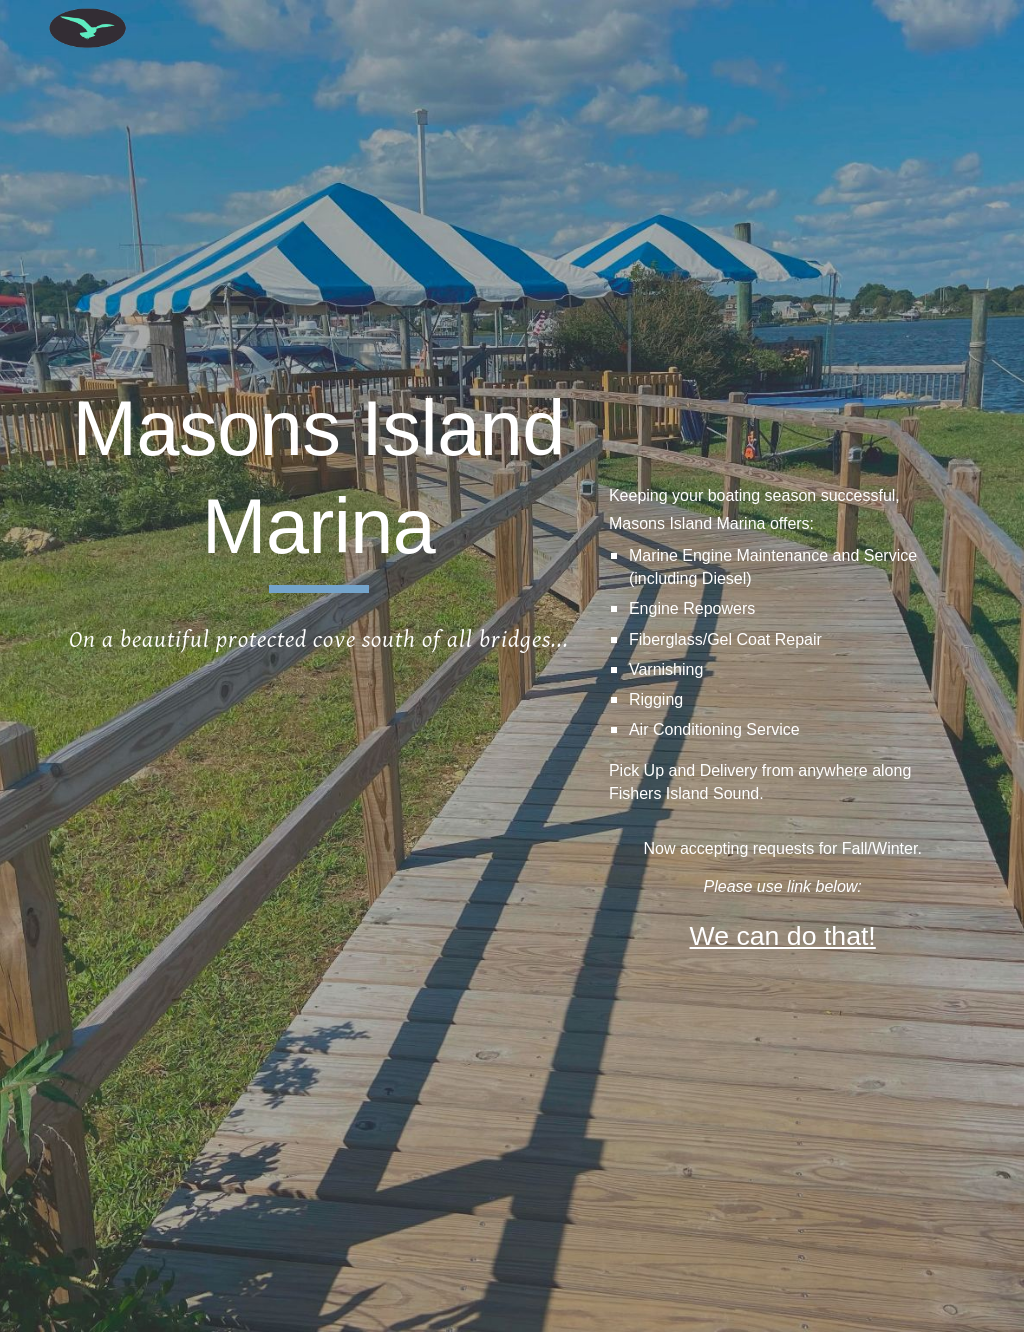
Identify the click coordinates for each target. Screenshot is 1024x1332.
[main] (319, 486)
